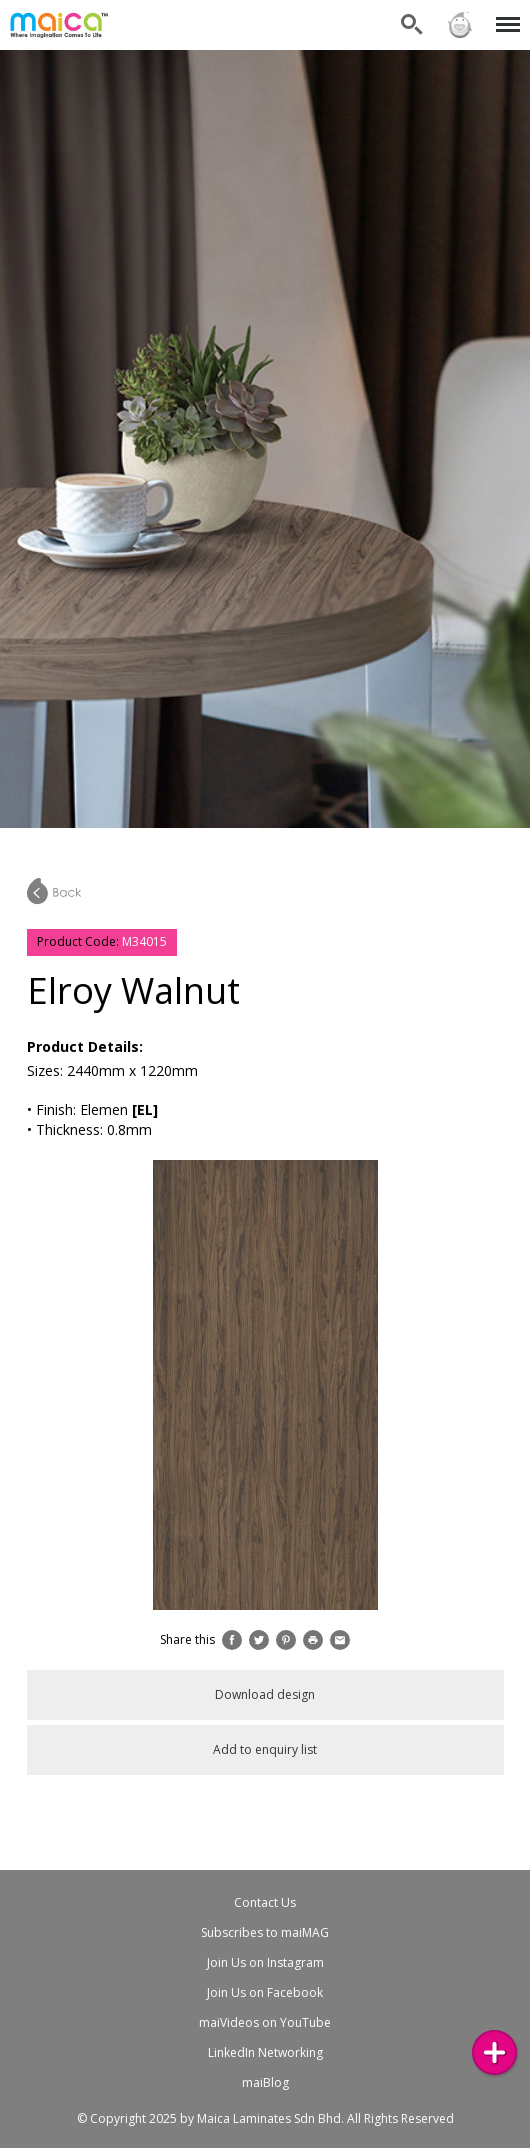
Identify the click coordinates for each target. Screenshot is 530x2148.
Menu (504, 14)
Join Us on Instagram (265, 1962)
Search (412, 25)
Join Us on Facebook (265, 1992)
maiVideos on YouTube (265, 2022)
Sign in (460, 25)
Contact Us (265, 1902)
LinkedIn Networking (265, 2052)
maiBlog (265, 2082)
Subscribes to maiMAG (265, 1932)
